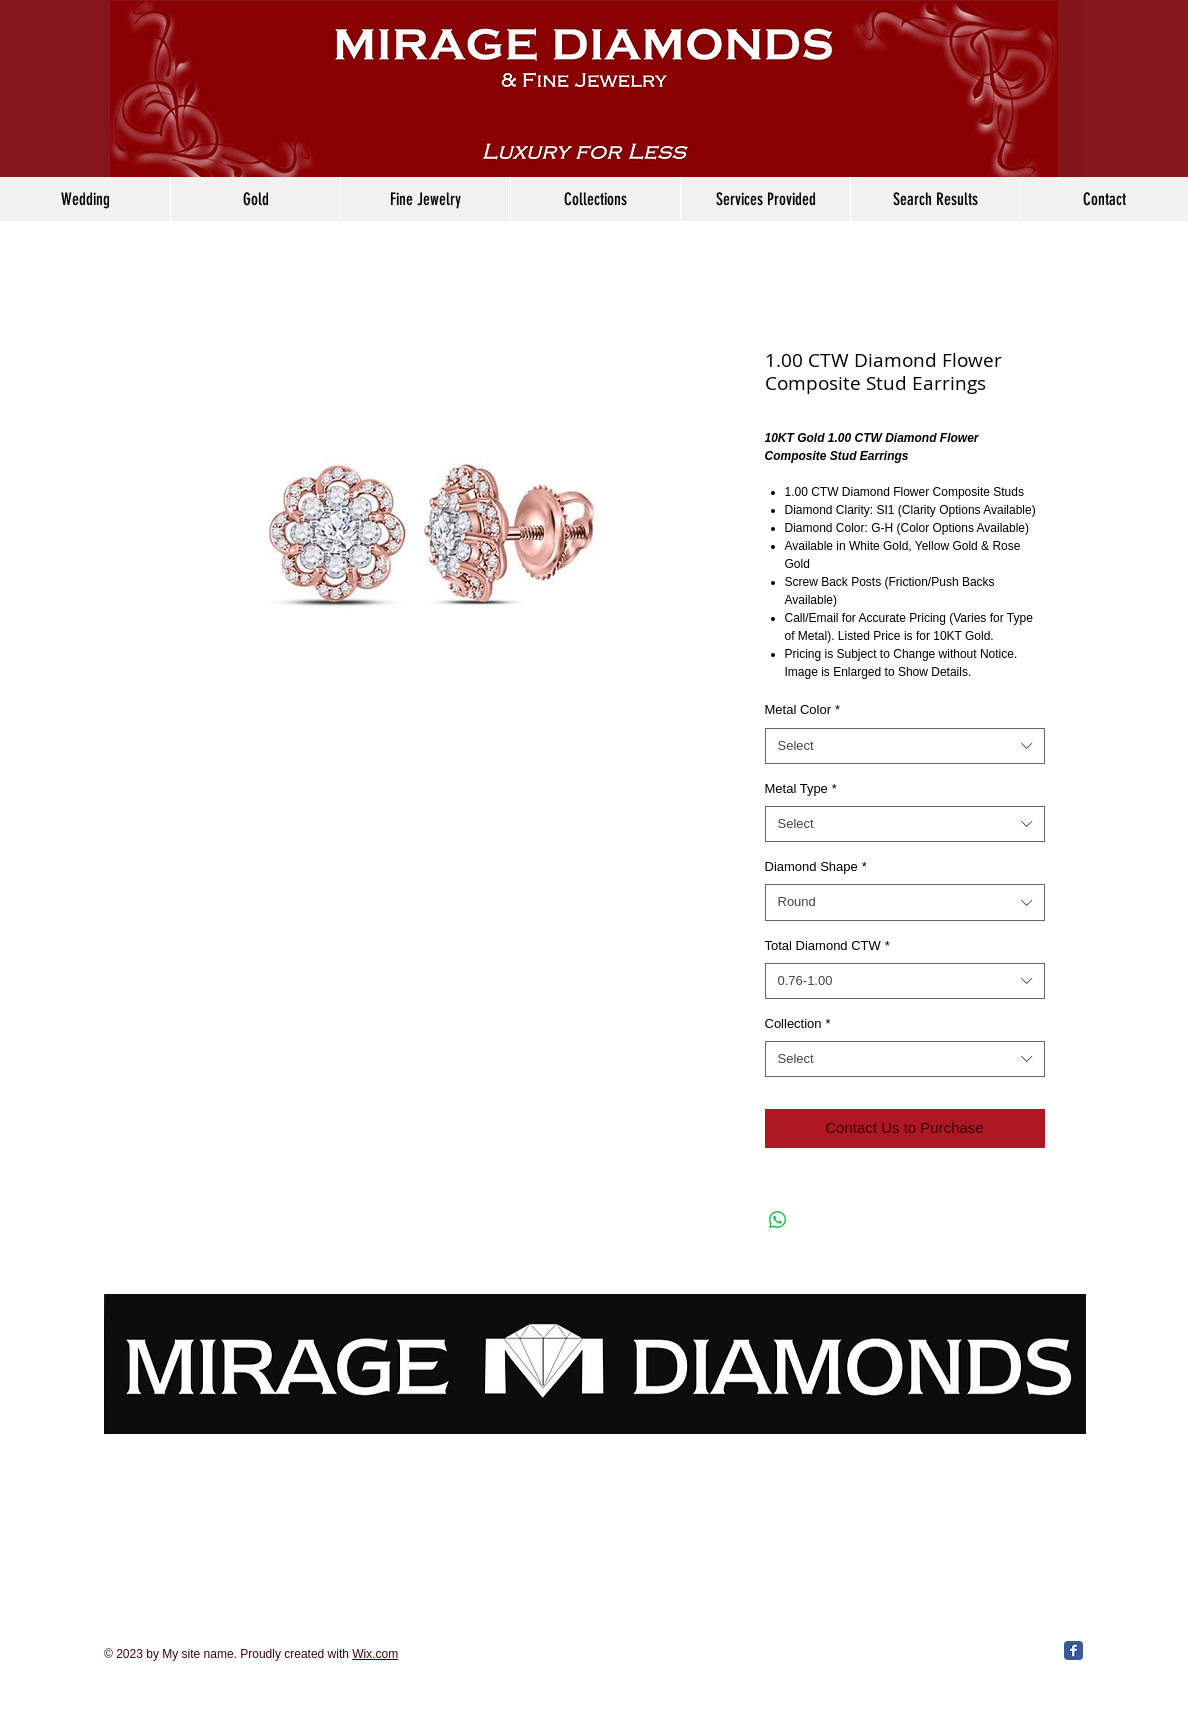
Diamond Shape (816, 866)
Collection (798, 1023)
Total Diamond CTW (827, 945)
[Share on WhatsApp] (778, 1220)
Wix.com (375, 1654)
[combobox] (905, 746)
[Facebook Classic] (1073, 1650)
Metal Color (803, 709)
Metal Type (801, 788)
